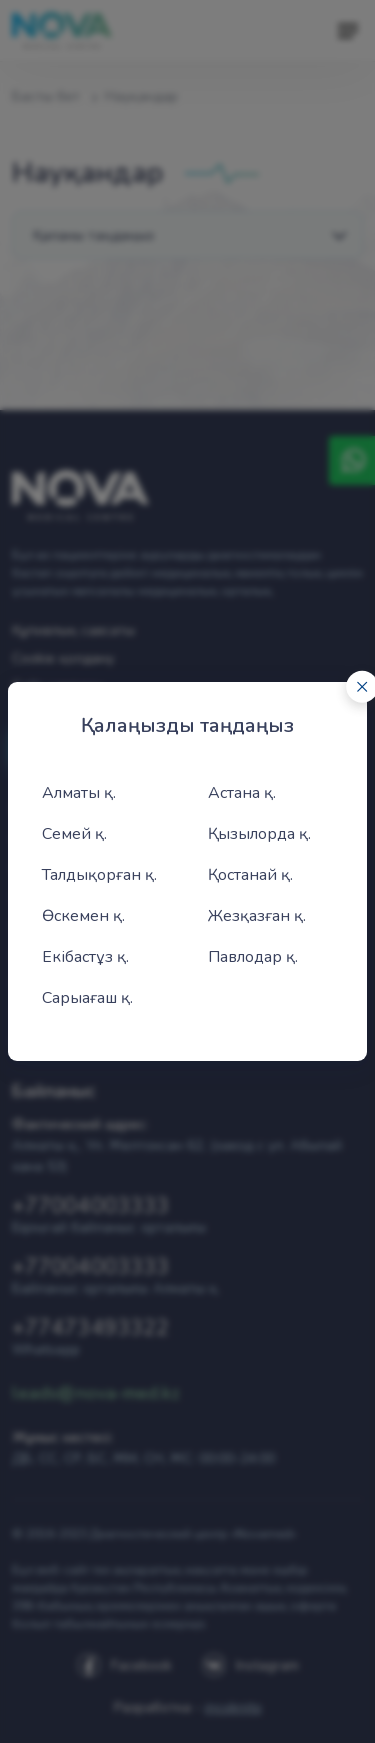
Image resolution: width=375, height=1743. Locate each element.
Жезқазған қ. (257, 916)
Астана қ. (242, 793)
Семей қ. (74, 834)
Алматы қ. (79, 793)
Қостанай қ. (250, 875)
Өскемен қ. (83, 916)
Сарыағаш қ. (87, 998)
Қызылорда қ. (259, 834)
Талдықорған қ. (99, 875)
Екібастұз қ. (85, 957)
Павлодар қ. (253, 957)
